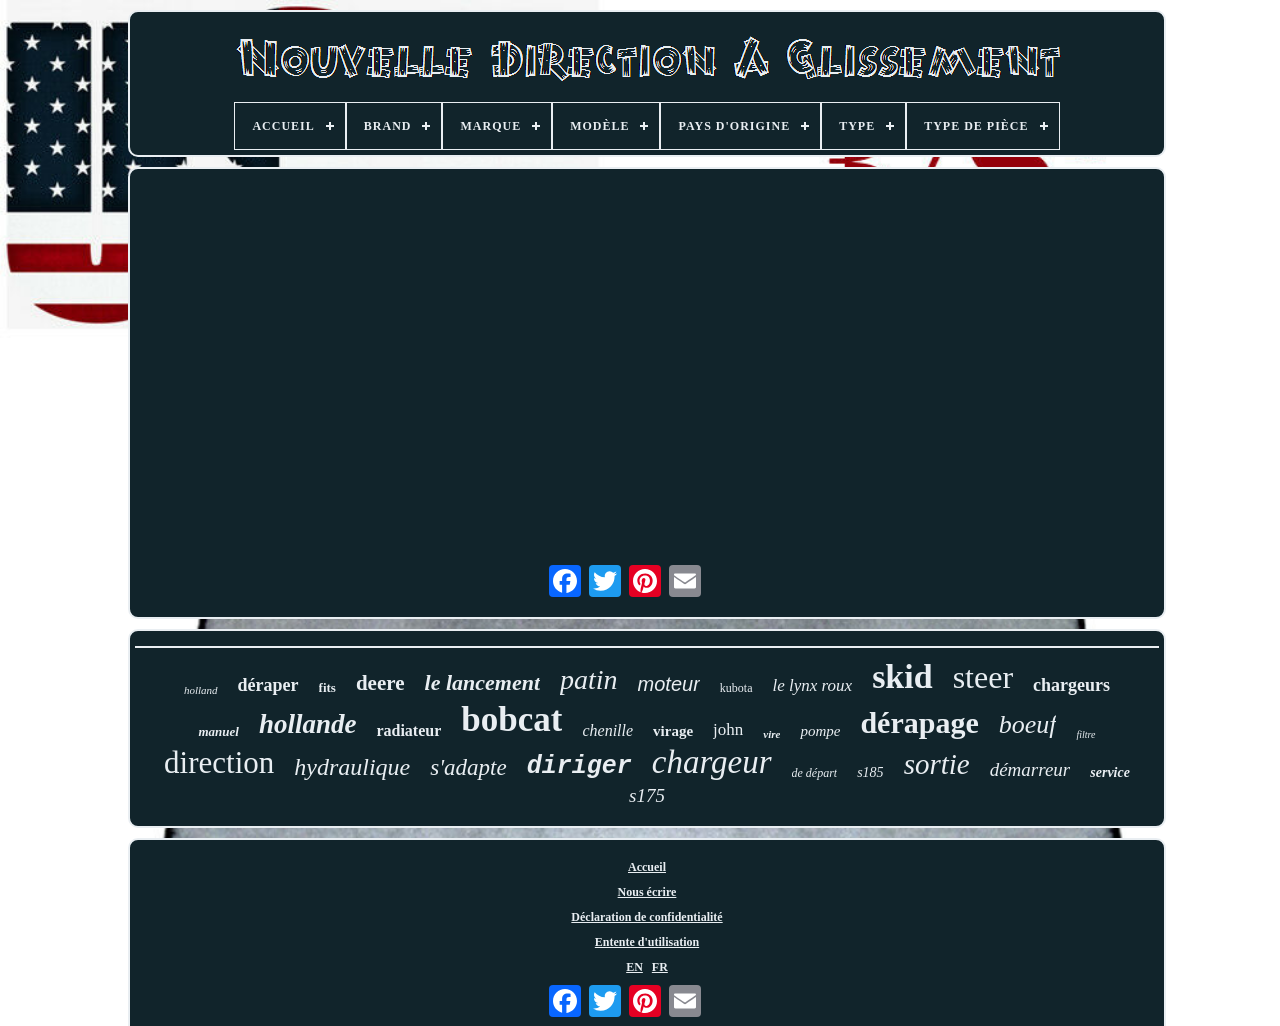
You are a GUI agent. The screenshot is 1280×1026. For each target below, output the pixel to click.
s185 (870, 772)
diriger (579, 766)
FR (660, 967)
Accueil (647, 867)
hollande (308, 724)
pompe (820, 731)
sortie (937, 764)
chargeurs (1071, 685)
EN (634, 967)
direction (219, 762)
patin (589, 679)
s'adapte (468, 767)
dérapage (919, 722)
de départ (815, 773)
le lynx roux (813, 685)
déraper (268, 685)
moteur (669, 684)
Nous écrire (647, 892)
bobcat (511, 719)
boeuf (1028, 724)
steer (983, 677)
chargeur (712, 762)
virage (673, 731)
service (1110, 772)
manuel (218, 731)
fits (327, 687)
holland (201, 690)
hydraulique (352, 767)
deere (380, 683)
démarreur (1030, 769)
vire (771, 734)
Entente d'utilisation (647, 942)
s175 (647, 795)
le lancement (482, 682)
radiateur (408, 730)
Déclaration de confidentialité (646, 917)
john (728, 729)
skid (902, 676)
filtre (1085, 734)
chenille (607, 730)
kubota (736, 688)
